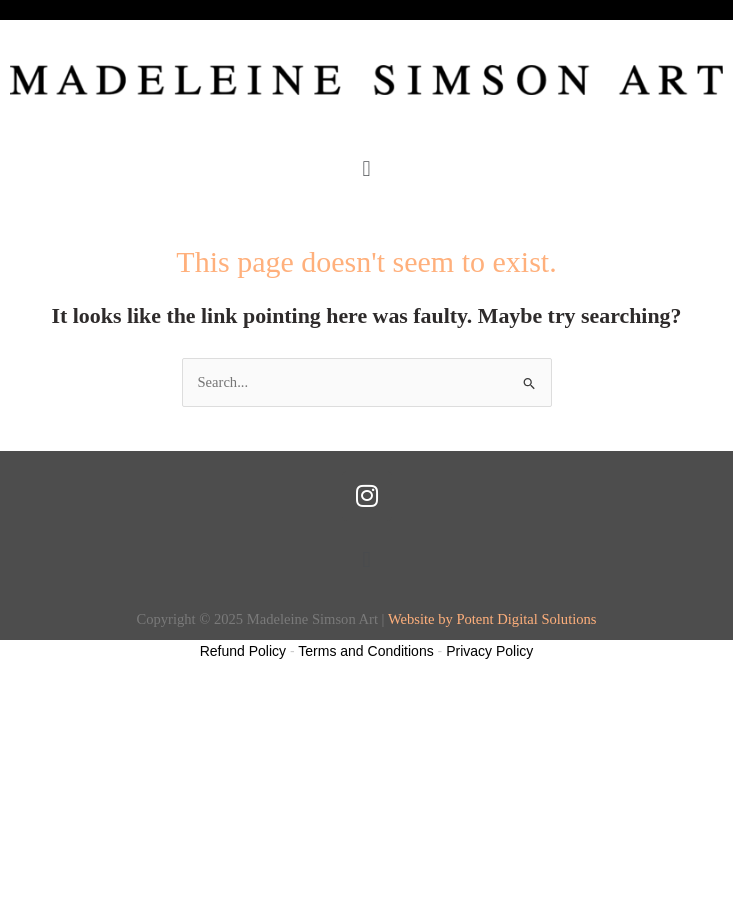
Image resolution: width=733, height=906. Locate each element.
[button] (366, 168)
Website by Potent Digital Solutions (492, 619)
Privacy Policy (489, 651)
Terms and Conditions (365, 651)
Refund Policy (243, 651)
